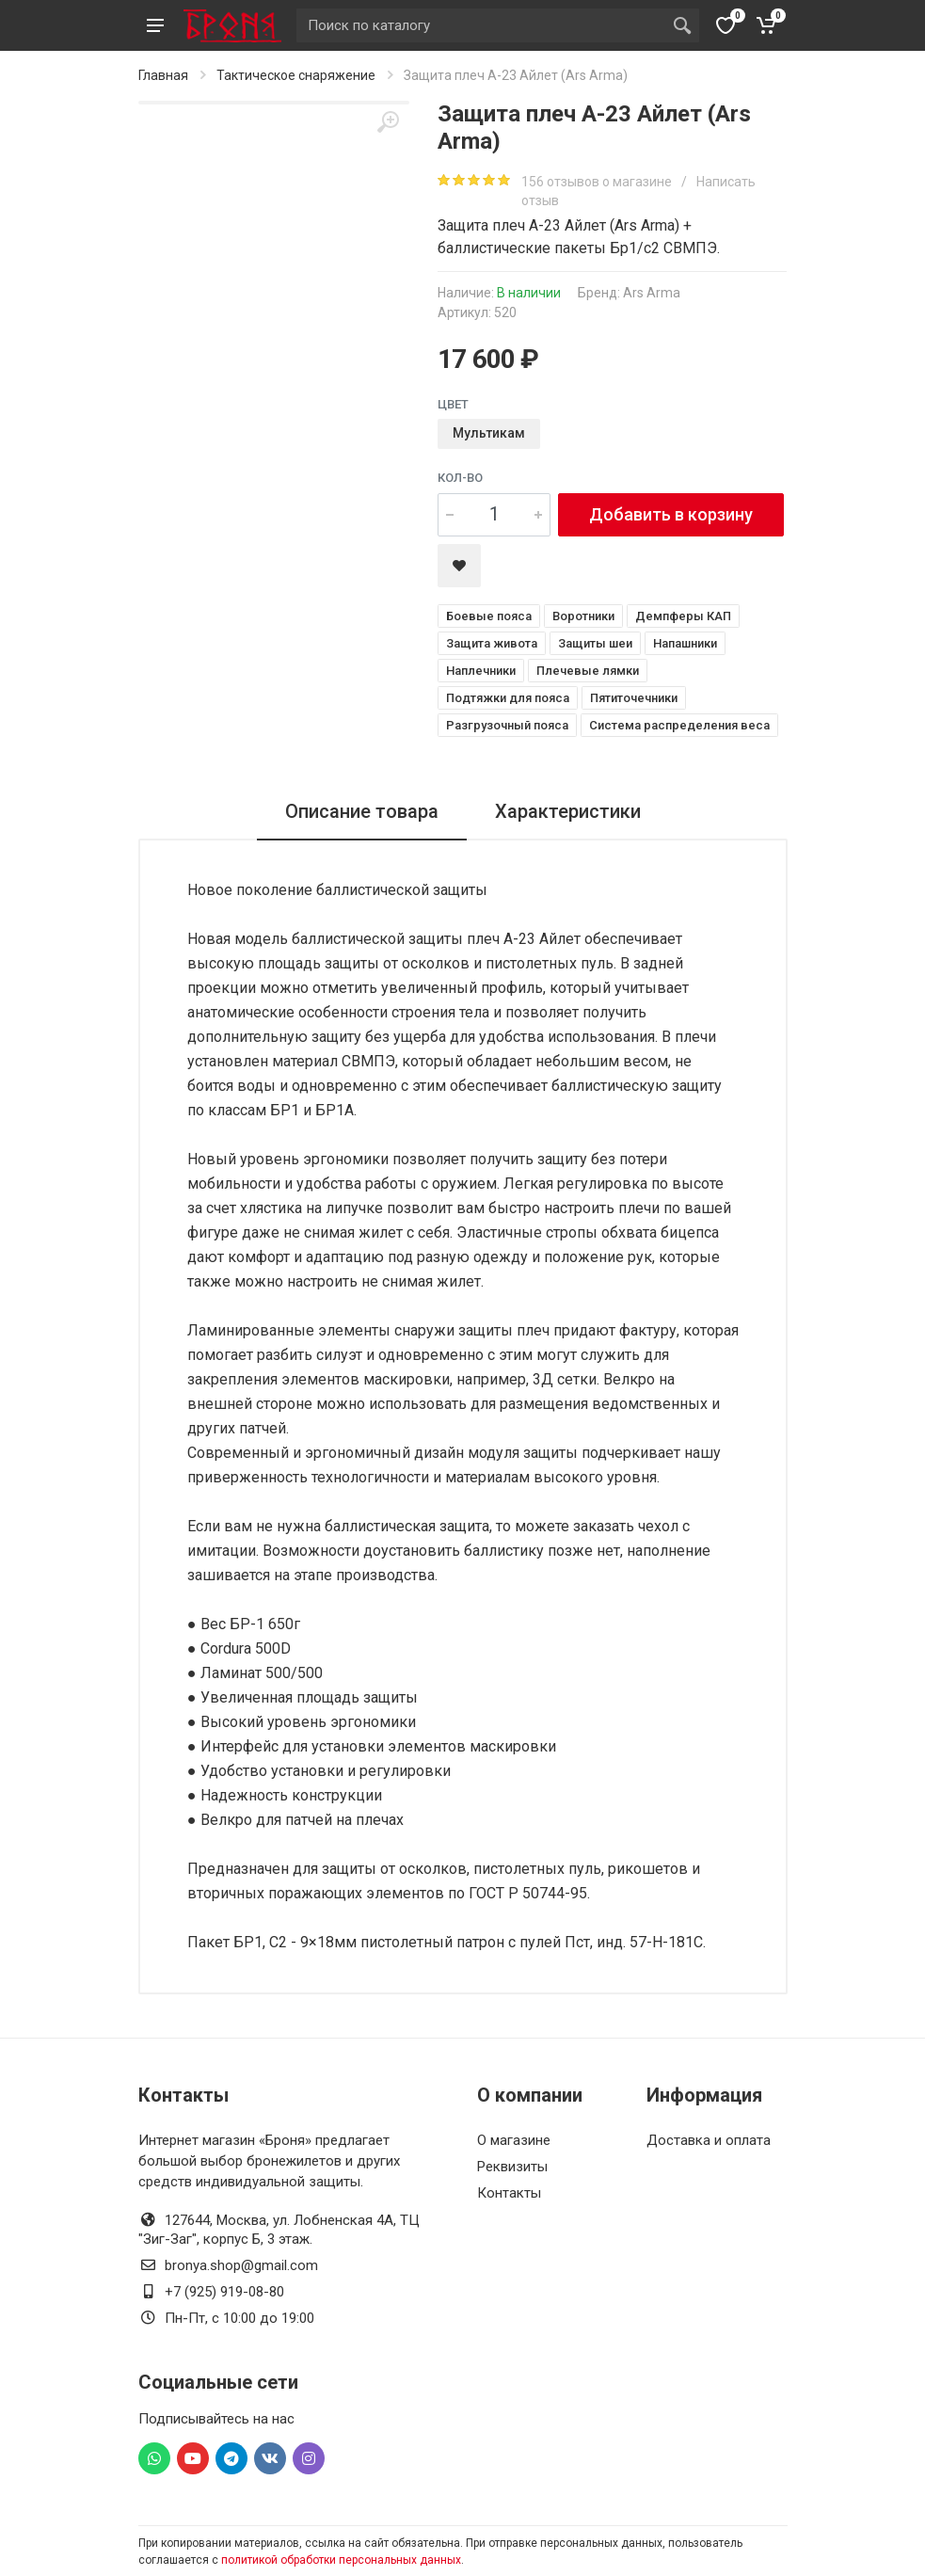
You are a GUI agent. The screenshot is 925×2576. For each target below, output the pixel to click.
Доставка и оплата (708, 2140)
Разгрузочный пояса (507, 725)
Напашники (685, 643)
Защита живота (491, 643)
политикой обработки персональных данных (341, 2560)
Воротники (583, 616)
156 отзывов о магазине (598, 181)
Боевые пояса (489, 616)
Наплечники (481, 671)
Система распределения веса (679, 725)
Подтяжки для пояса (507, 698)
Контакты (509, 2192)
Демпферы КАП (683, 616)
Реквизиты (512, 2166)
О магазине (513, 2140)
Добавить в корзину (671, 514)
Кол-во (460, 478)
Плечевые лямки (587, 671)
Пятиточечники (634, 698)
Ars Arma (651, 292)
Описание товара (362, 811)
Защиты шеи (595, 643)
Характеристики (568, 811)
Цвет (453, 404)
